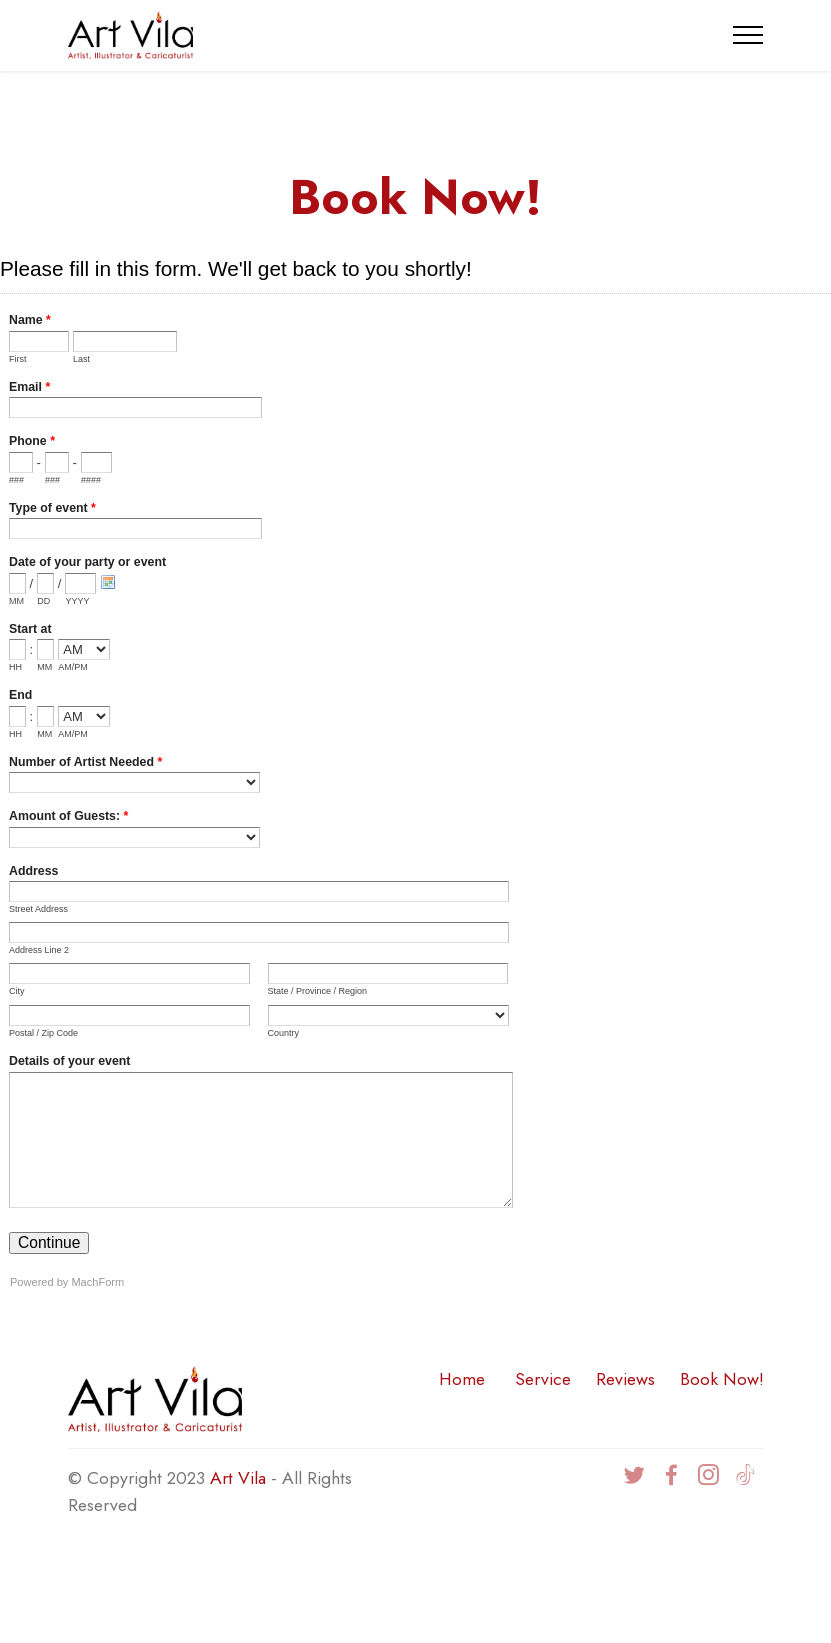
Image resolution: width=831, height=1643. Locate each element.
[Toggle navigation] (748, 35)
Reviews (625, 1379)
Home (462, 1379)
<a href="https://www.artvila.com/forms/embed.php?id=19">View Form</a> (415, 780)
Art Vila (238, 1478)
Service (543, 1379)
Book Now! (722, 1379)
